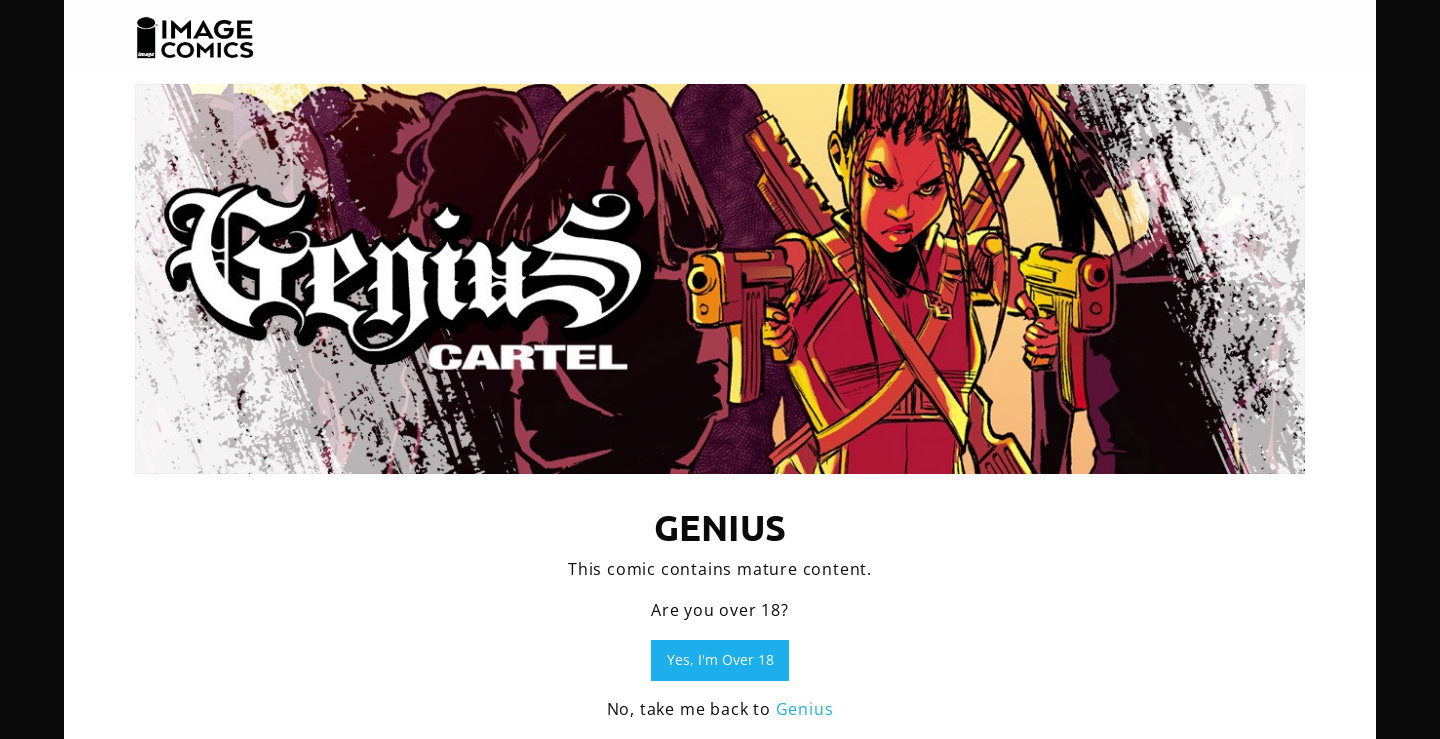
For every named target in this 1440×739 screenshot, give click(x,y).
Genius (805, 709)
